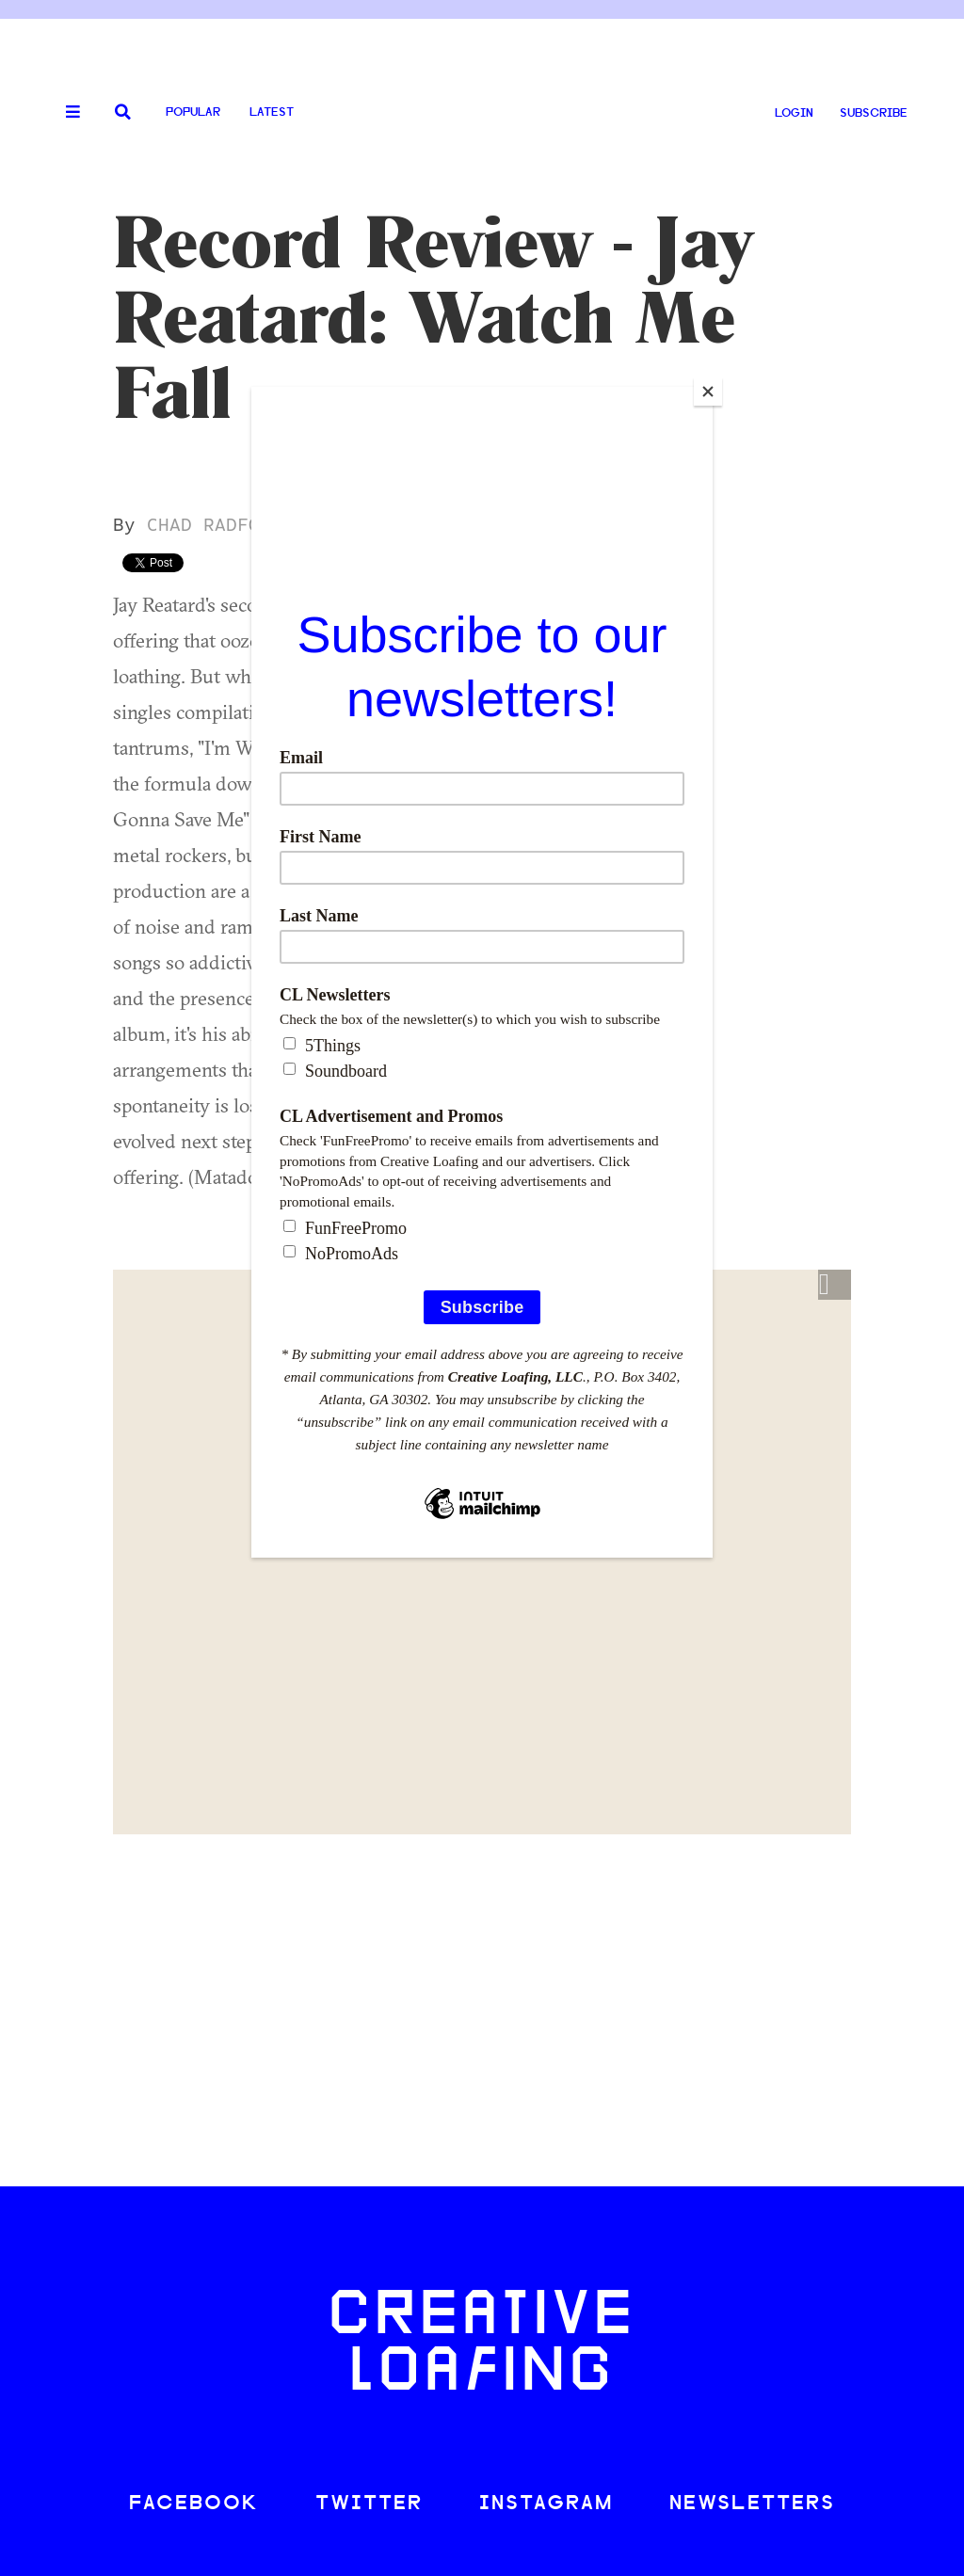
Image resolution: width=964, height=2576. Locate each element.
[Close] (708, 391)
